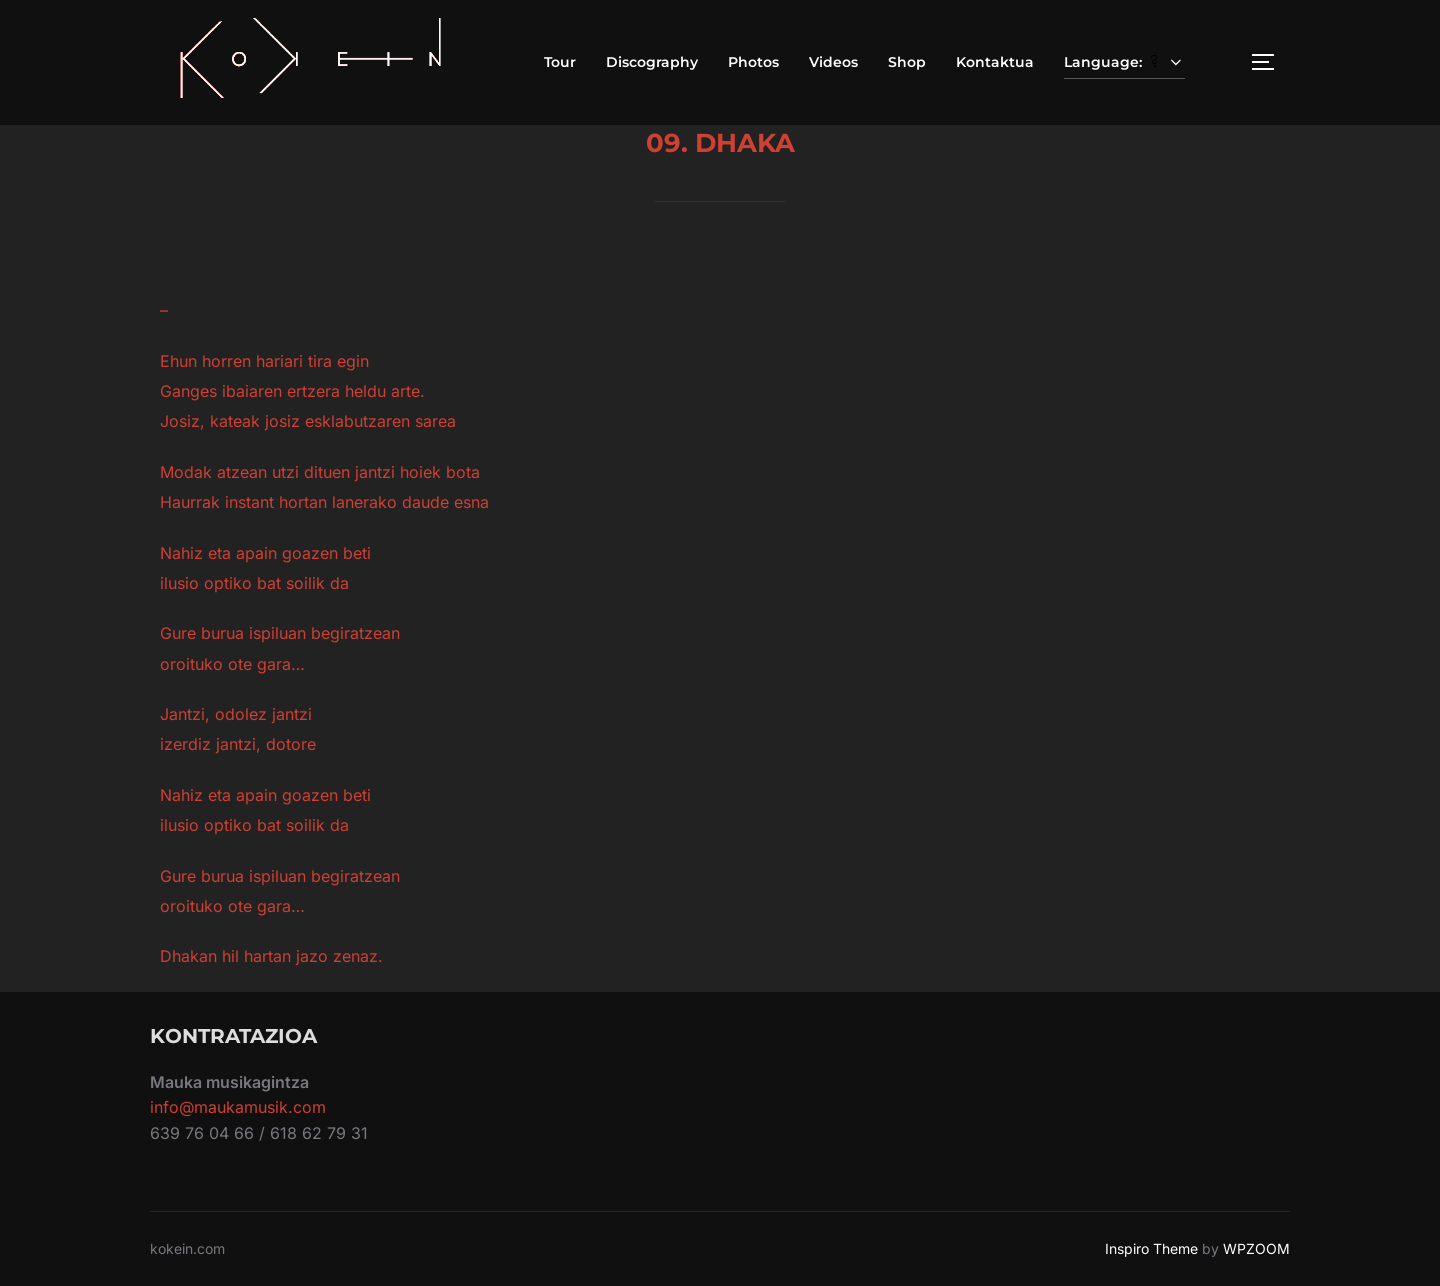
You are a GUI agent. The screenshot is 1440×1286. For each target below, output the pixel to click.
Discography (652, 62)
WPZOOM (1256, 1248)
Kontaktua (995, 62)
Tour (560, 62)
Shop (907, 62)
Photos (753, 62)
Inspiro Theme (1151, 1248)
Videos (833, 62)
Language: (1125, 62)
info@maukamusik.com (238, 1107)
